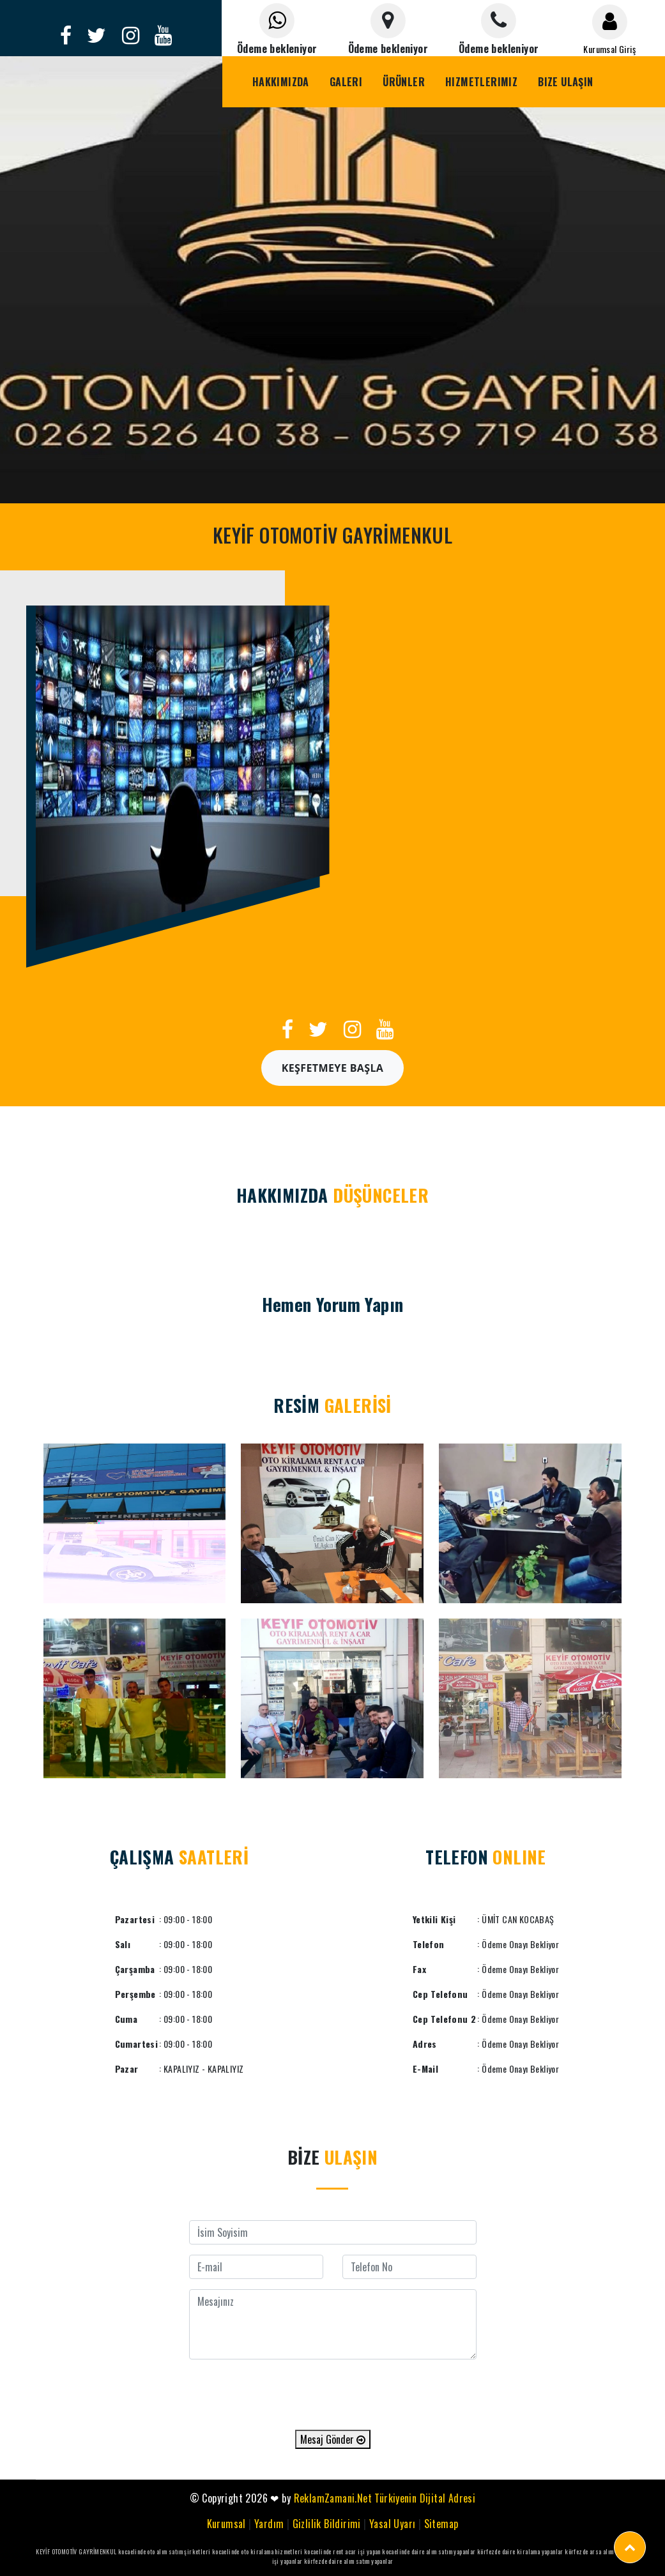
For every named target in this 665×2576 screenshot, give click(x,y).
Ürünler (404, 81)
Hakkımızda (280, 81)
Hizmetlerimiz (481, 81)
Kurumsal (226, 2523)
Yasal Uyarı (392, 2523)
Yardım (269, 2523)
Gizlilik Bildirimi (327, 2523)
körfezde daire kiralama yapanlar (520, 2551)
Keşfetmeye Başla (333, 1068)
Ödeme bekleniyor (277, 48)
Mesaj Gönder (332, 2439)
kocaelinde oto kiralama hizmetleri (257, 2551)
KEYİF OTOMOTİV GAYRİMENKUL (76, 2551)
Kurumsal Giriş (609, 49)
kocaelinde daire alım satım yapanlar (428, 2551)
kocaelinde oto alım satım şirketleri (164, 2551)
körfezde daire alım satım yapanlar (349, 2561)
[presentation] (333, 2395)
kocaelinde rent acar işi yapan (342, 2551)
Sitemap (441, 2523)
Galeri (346, 81)
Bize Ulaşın (565, 81)
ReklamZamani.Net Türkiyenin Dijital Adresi (385, 2498)
